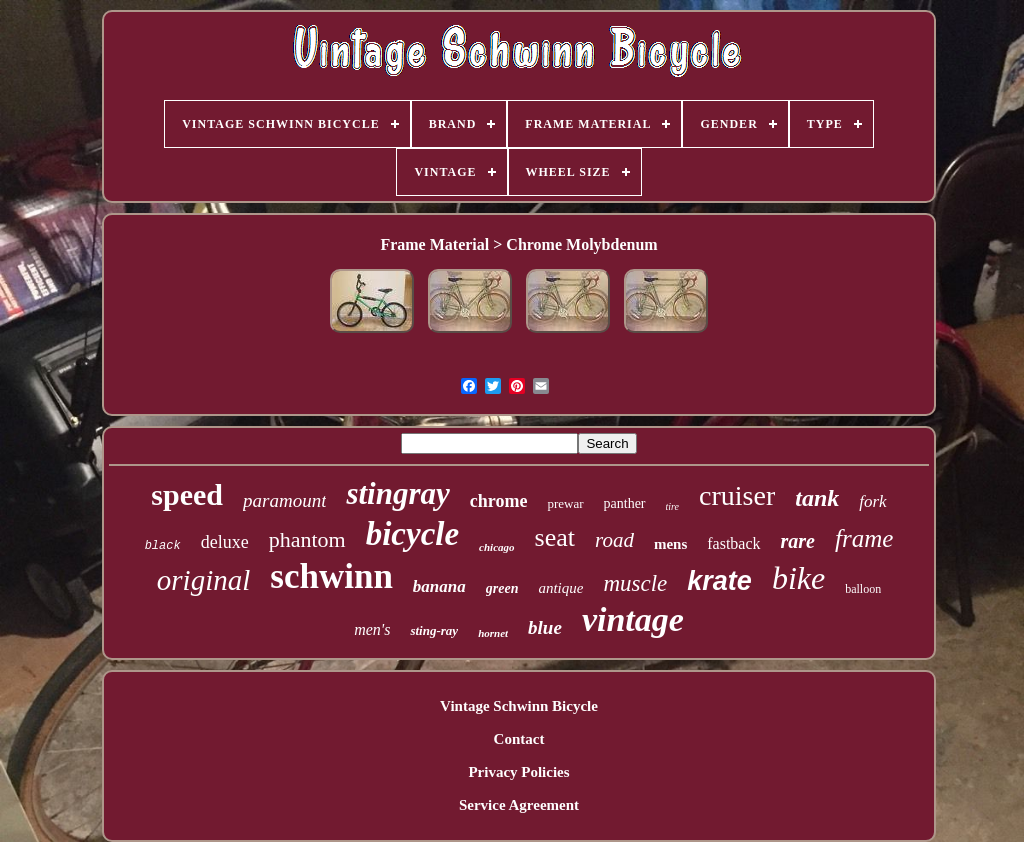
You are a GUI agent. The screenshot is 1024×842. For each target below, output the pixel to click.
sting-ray (434, 630)
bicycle (412, 534)
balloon (863, 589)
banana (439, 586)
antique (560, 588)
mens (670, 544)
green (502, 588)
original (203, 580)
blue (545, 627)
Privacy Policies (518, 772)
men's (372, 629)
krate (719, 581)
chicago (496, 547)
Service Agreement (519, 805)
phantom (307, 539)
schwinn (331, 576)
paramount (284, 500)
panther (625, 503)
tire (673, 506)
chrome (499, 501)
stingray (397, 493)
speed (187, 494)
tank (817, 498)
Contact (519, 739)
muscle (635, 583)
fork (872, 501)
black (163, 546)
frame (864, 538)
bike (798, 578)
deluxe (225, 542)
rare (798, 541)
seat (555, 537)
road (614, 540)
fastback (733, 543)
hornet (493, 633)
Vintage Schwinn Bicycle (519, 706)
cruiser (737, 495)
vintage (633, 619)
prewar (565, 503)
